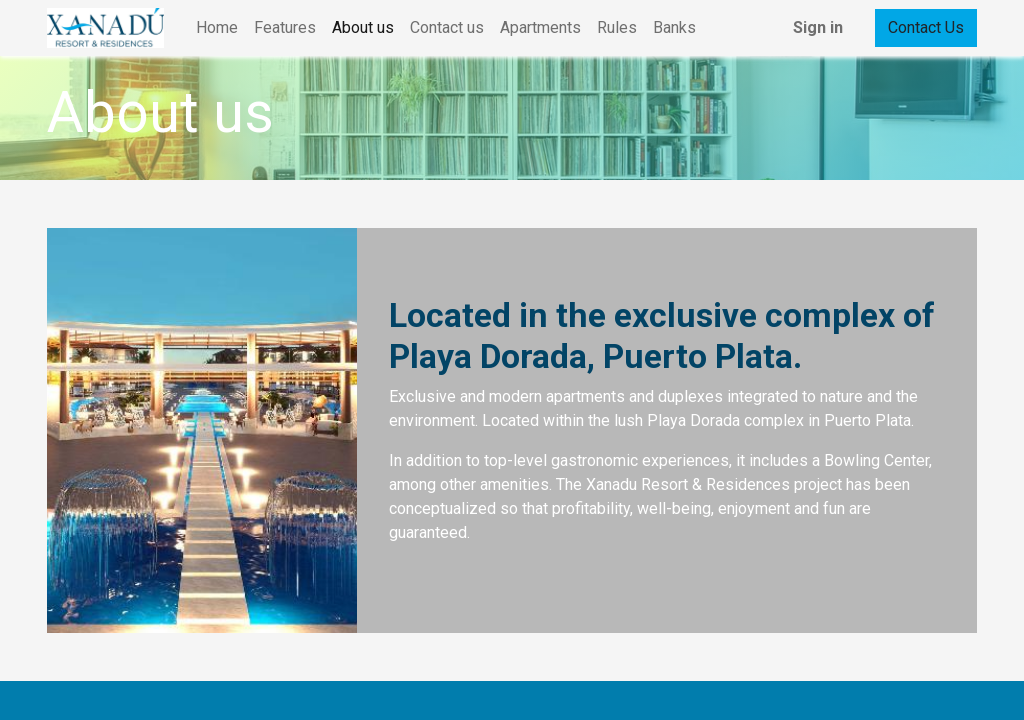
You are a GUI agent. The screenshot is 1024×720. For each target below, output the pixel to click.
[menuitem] (217, 28)
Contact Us (926, 27)
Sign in (818, 27)
